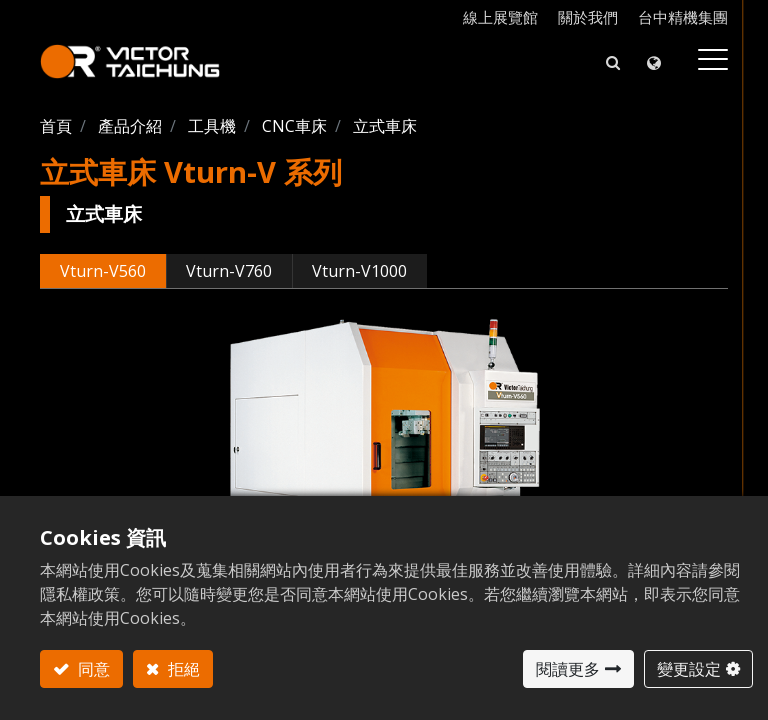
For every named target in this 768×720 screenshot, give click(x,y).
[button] (613, 61)
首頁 (56, 126)
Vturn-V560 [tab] (103, 271)
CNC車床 (294, 126)
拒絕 (182, 669)
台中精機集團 (683, 17)
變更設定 (689, 669)
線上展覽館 (500, 17)
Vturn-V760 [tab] (229, 271)
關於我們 (588, 17)
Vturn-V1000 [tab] (359, 271)
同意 (92, 669)
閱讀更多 (568, 669)
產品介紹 (130, 126)
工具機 (212, 126)
